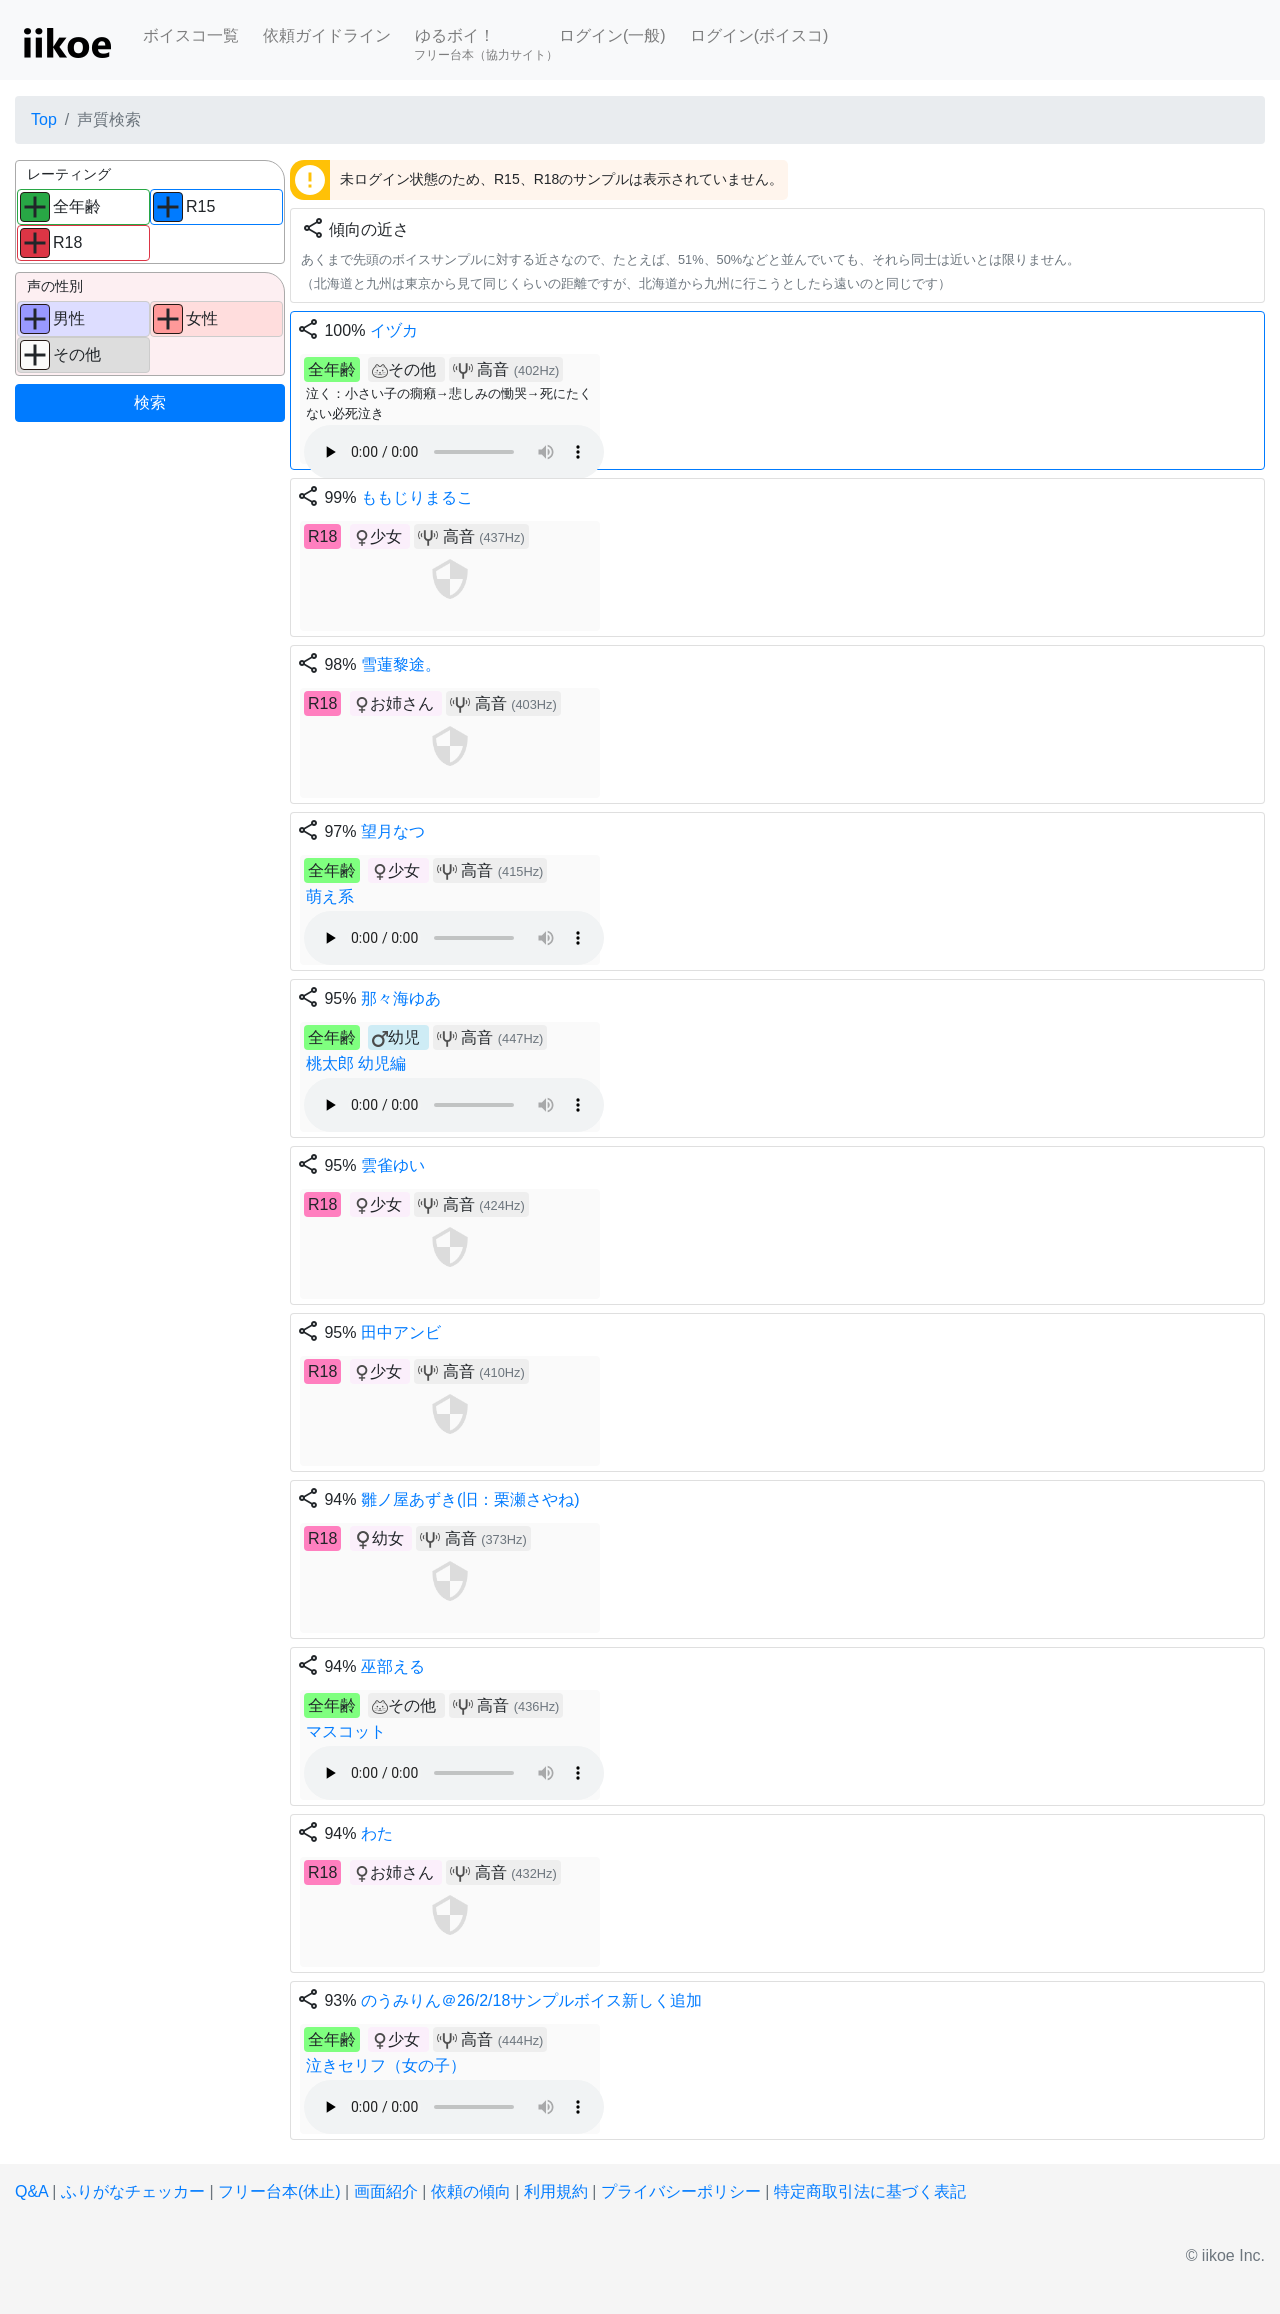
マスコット (346, 1731)
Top (44, 119)
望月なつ (393, 831)
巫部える (393, 1666)
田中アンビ (401, 1332)
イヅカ (394, 330)
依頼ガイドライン (327, 35)
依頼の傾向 (471, 2191)
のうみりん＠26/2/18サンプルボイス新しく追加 (531, 2000)
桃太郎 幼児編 (356, 1063)
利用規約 (556, 2191)
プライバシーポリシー (681, 2191)
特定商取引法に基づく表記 (870, 2191)
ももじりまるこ (417, 497)
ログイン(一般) (612, 35)
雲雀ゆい (393, 1165)
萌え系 (330, 896)
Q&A (31, 2191)
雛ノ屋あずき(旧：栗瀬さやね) (470, 1499)
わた (377, 1833)
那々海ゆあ (401, 998)
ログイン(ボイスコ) (759, 35)
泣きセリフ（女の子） (386, 2065)
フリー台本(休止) (279, 2191)
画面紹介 (386, 2191)
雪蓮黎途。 (401, 664)
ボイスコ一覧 (191, 35)
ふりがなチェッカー (133, 2191)
